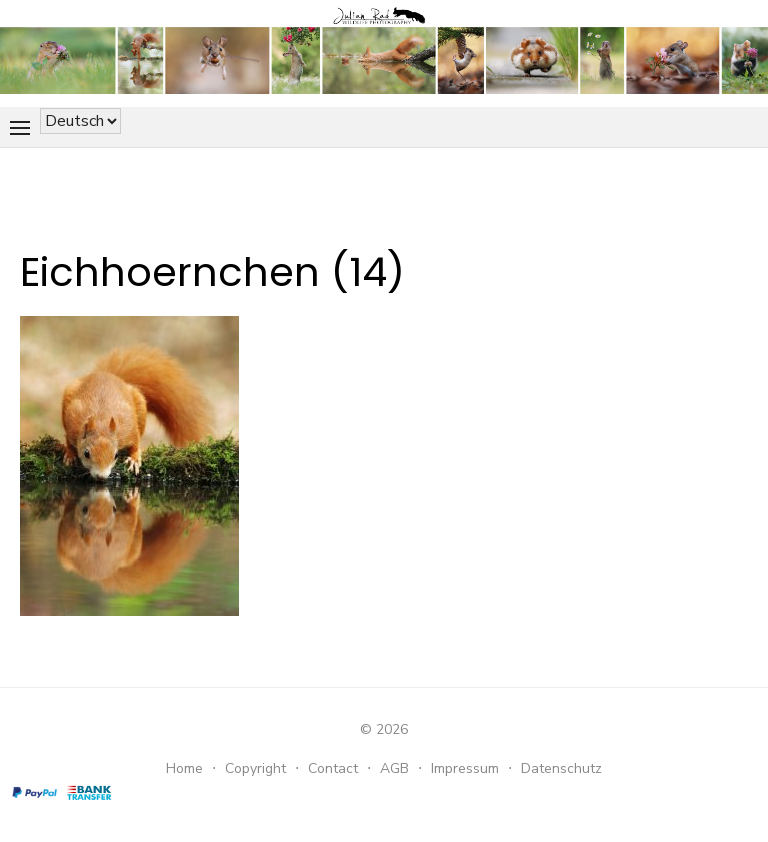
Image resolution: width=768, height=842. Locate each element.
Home (184, 768)
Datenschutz (561, 768)
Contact (333, 768)
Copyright (255, 768)
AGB (394, 768)
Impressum (465, 768)
